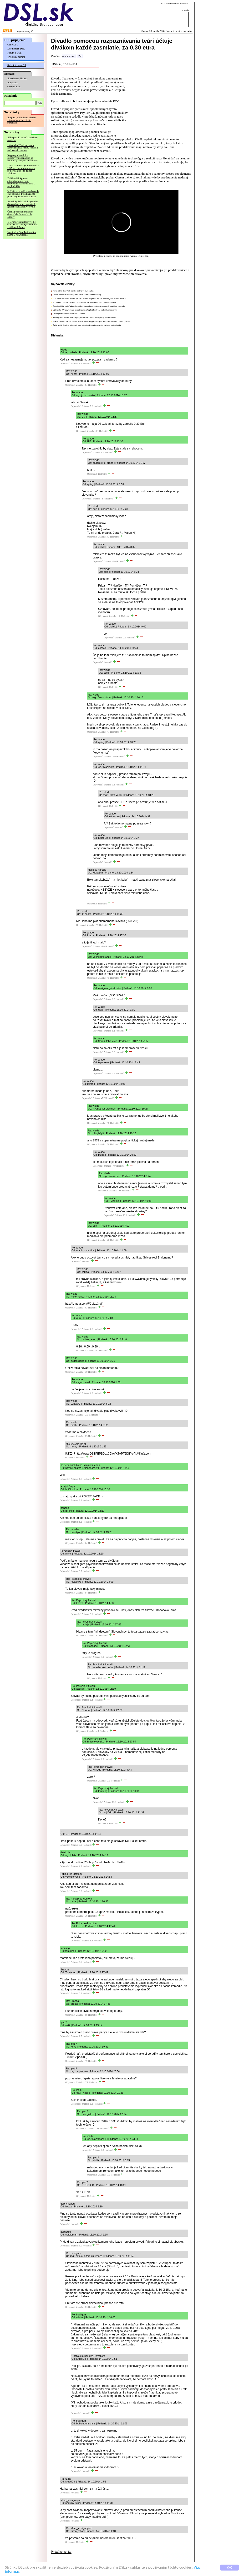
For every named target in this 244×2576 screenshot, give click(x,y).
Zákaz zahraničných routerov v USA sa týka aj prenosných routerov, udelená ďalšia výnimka (23, 169)
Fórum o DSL (14, 52)
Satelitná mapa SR (16, 65)
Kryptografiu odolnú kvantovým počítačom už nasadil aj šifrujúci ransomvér (22, 158)
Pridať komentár (61, 2551)
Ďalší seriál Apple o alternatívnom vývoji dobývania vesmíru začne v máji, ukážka (21, 182)
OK (229, 2567)
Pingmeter (12, 82)
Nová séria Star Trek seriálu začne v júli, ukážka (21, 233)
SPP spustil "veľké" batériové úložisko (22, 138)
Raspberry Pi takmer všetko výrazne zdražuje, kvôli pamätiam (21, 120)
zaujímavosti (68, 56)
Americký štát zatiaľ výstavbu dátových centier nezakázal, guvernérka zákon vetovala (22, 204)
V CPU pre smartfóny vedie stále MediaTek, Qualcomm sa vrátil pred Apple (22, 224)
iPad (80, 56)
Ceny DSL (12, 44)
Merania (23, 78)
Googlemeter (14, 86)
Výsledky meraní (16, 56)
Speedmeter (13, 78)
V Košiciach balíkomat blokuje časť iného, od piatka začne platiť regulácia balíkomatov (23, 194)
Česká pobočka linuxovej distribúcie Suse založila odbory (20, 214)
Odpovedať (65, 363)
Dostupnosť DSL (16, 48)
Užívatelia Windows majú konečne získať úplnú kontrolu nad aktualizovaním (22, 148)
